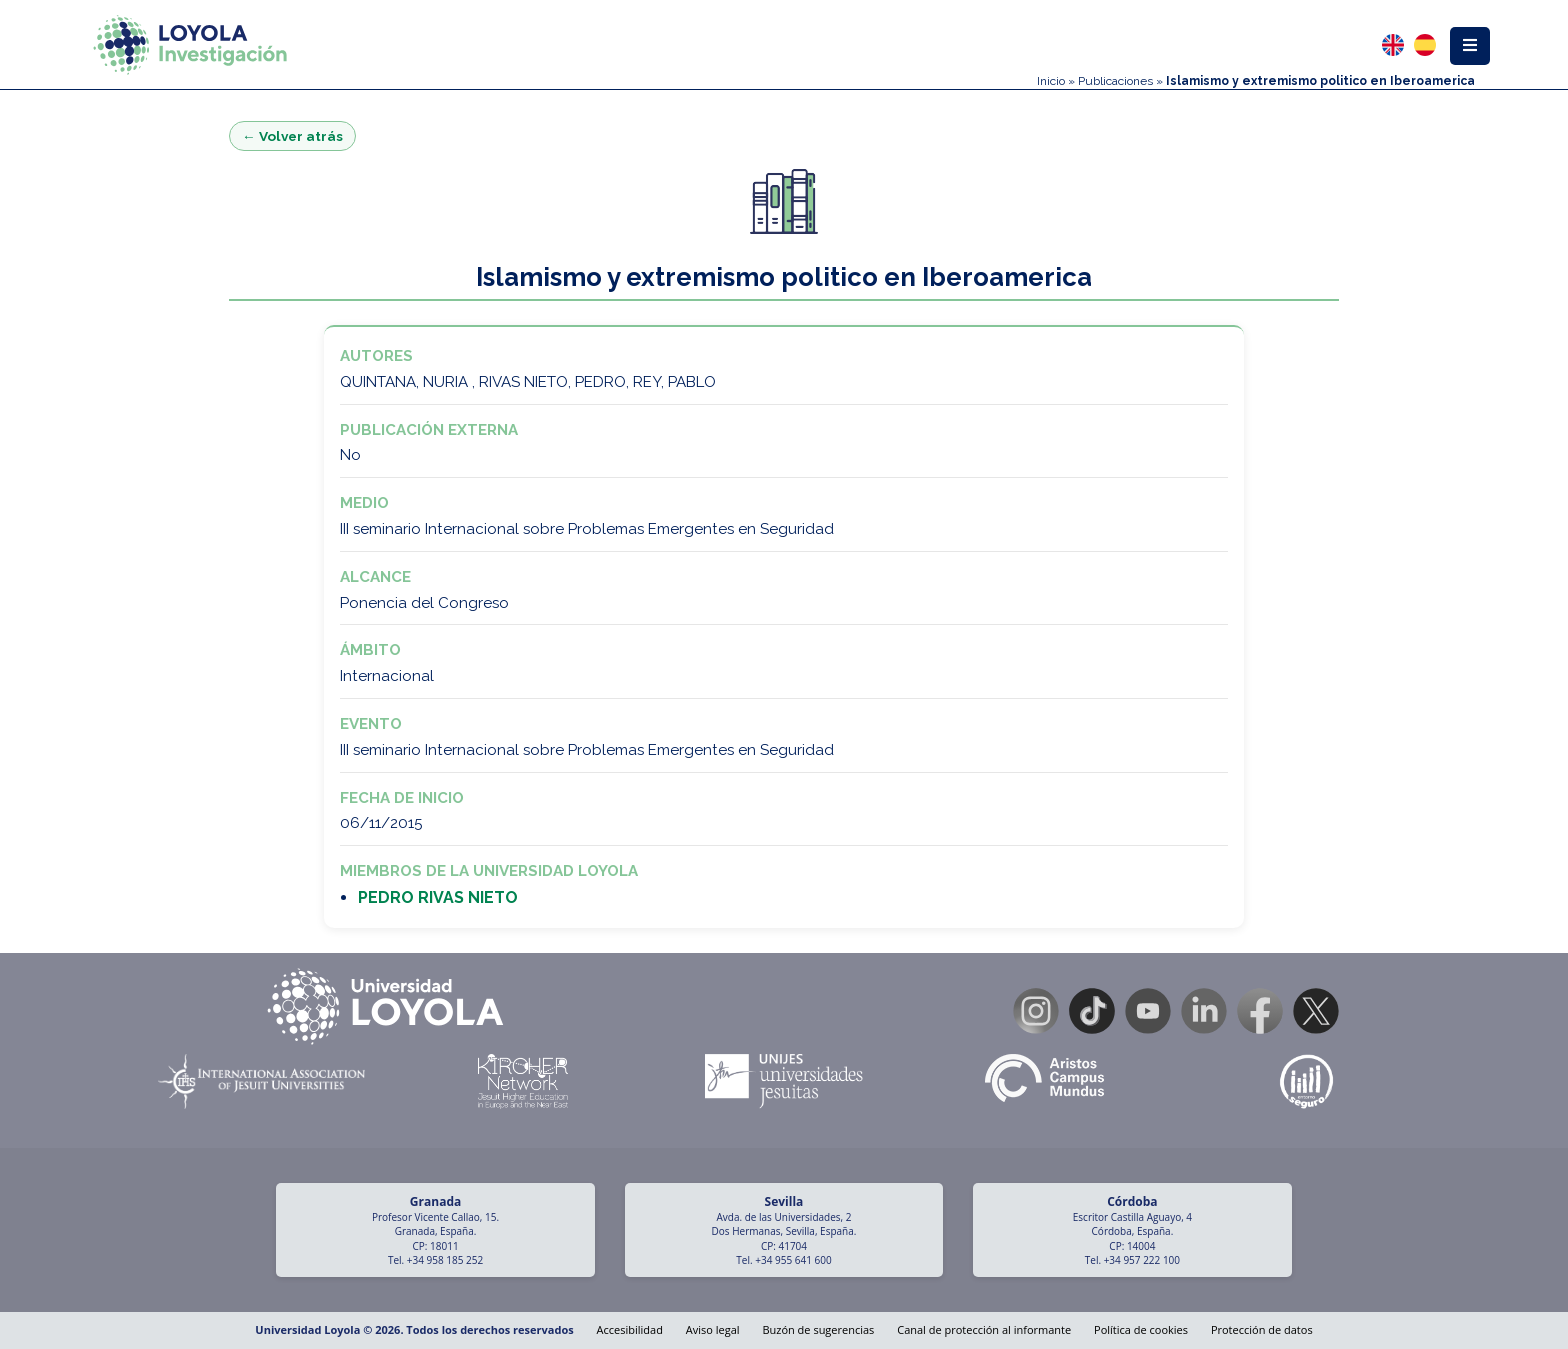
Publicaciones (1115, 81)
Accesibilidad (630, 1329)
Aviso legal (713, 1329)
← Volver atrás (292, 136)
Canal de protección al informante (984, 1329)
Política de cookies (1141, 1329)
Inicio (1051, 81)
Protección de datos (1262, 1329)
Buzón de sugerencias (818, 1329)
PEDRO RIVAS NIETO (438, 897)
